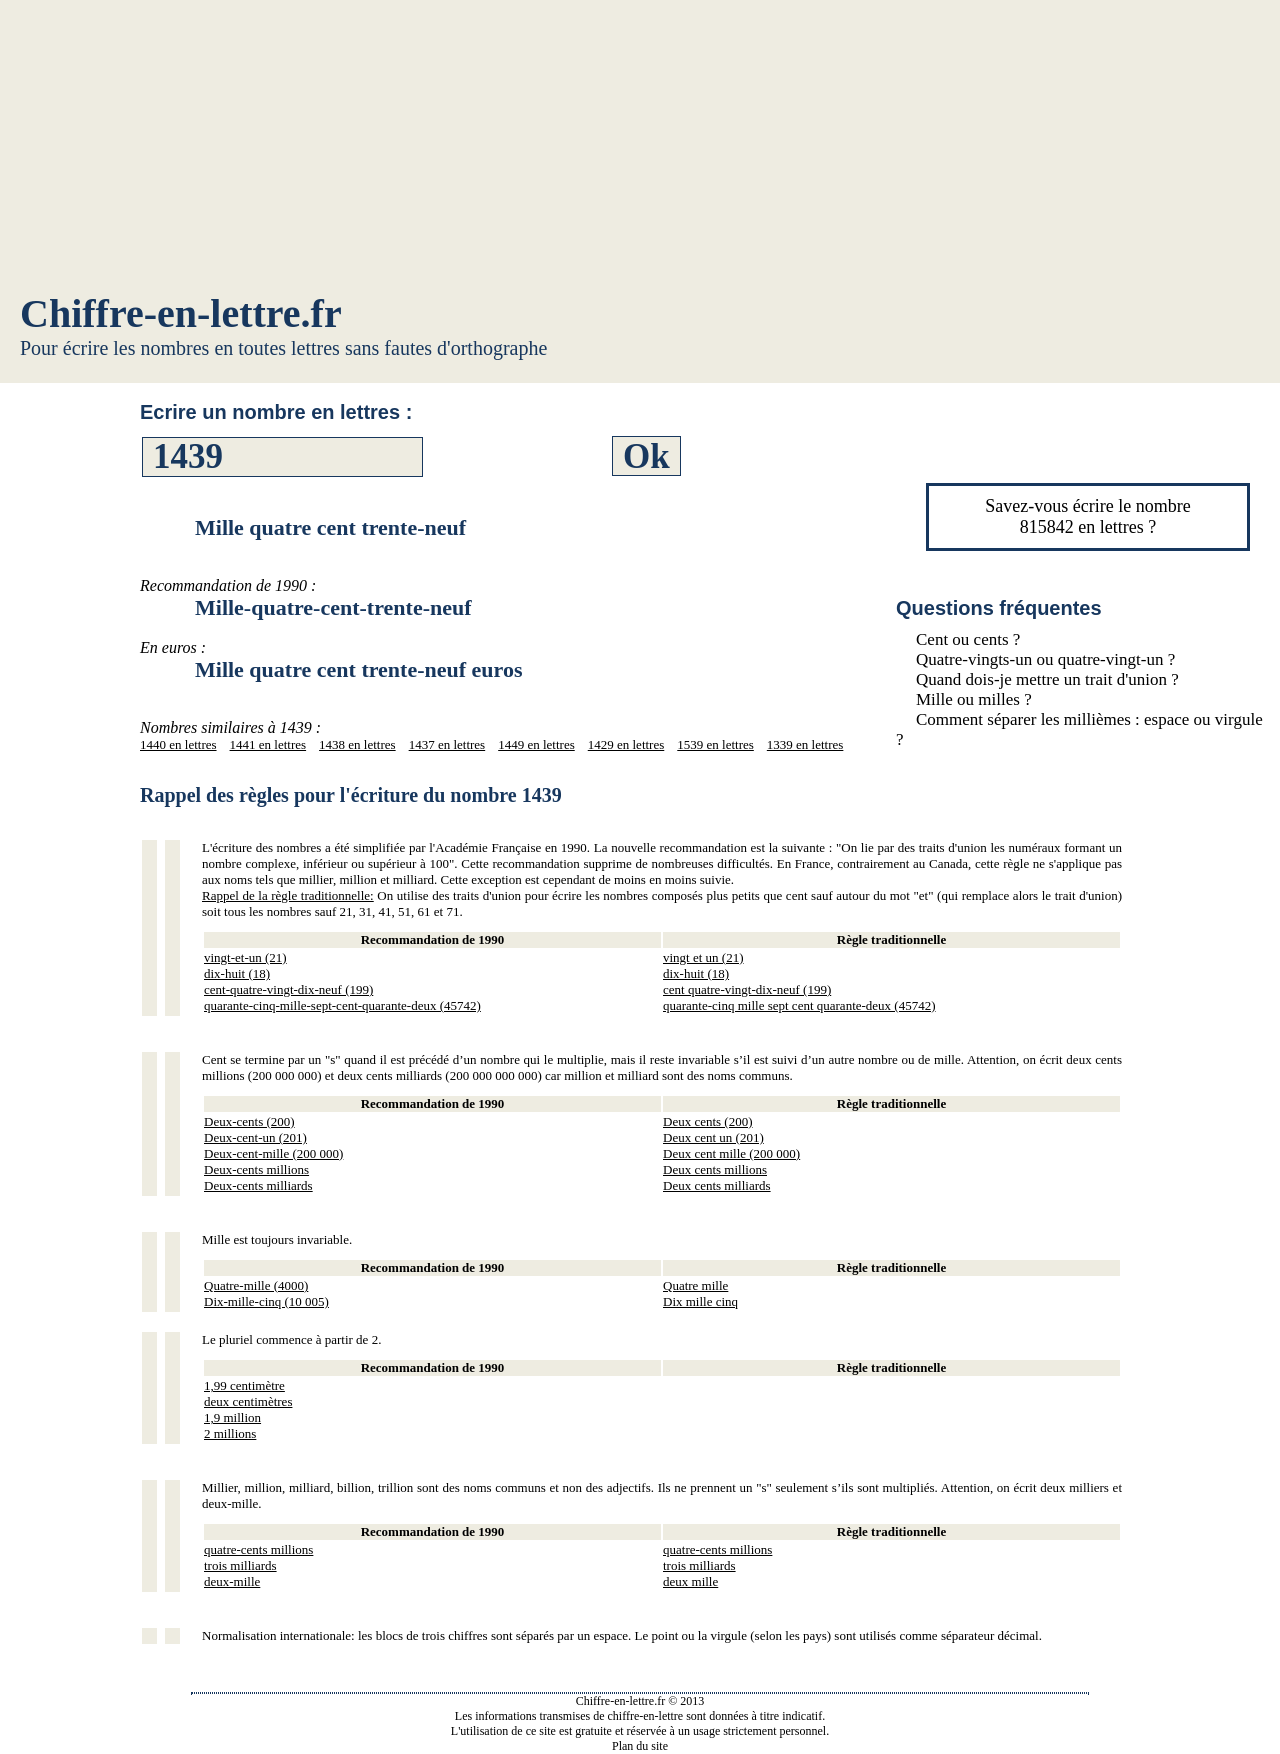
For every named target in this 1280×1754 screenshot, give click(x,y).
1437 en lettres (447, 744)
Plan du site (640, 1746)
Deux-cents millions (256, 1169)
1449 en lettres (536, 744)
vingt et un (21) (703, 957)
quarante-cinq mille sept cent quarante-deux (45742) (799, 1005)
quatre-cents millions (258, 1549)
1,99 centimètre (244, 1385)
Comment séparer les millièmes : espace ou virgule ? (1079, 729)
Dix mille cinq (700, 1301)
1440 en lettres (178, 744)
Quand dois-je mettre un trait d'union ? (1047, 679)
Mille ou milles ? (974, 699)
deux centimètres (248, 1401)
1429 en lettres (626, 744)
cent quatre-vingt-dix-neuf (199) (747, 989)
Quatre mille (695, 1285)
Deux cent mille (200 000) (731, 1153)
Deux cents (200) (708, 1121)
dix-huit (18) (237, 973)
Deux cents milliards (717, 1185)
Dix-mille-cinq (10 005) (266, 1301)
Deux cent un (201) (713, 1137)
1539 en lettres (715, 744)
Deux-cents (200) (249, 1121)
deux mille (690, 1581)
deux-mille (232, 1581)
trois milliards (240, 1565)
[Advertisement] (640, 150)
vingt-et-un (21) (245, 957)
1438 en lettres (357, 744)
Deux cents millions (715, 1169)
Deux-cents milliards (258, 1185)
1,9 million (232, 1417)
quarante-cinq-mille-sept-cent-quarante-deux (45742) (342, 1005)
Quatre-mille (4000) (256, 1285)
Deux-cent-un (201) (255, 1137)
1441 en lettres (268, 744)
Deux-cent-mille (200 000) (273, 1153)
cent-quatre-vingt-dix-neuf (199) (288, 989)
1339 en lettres (805, 744)
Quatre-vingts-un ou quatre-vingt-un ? (1045, 659)
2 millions (230, 1433)
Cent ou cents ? (968, 639)
